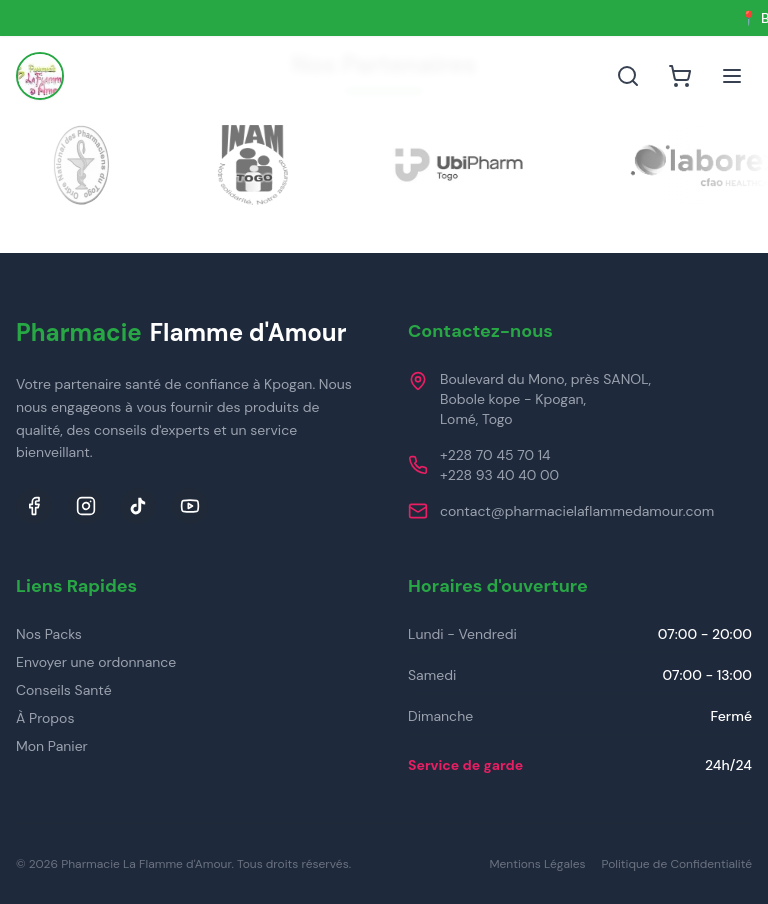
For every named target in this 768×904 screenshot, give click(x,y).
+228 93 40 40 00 (499, 475)
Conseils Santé (64, 690)
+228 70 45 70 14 (495, 455)
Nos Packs (49, 634)
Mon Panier (52, 746)
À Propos (45, 718)
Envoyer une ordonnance (96, 662)
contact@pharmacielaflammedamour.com (577, 511)
